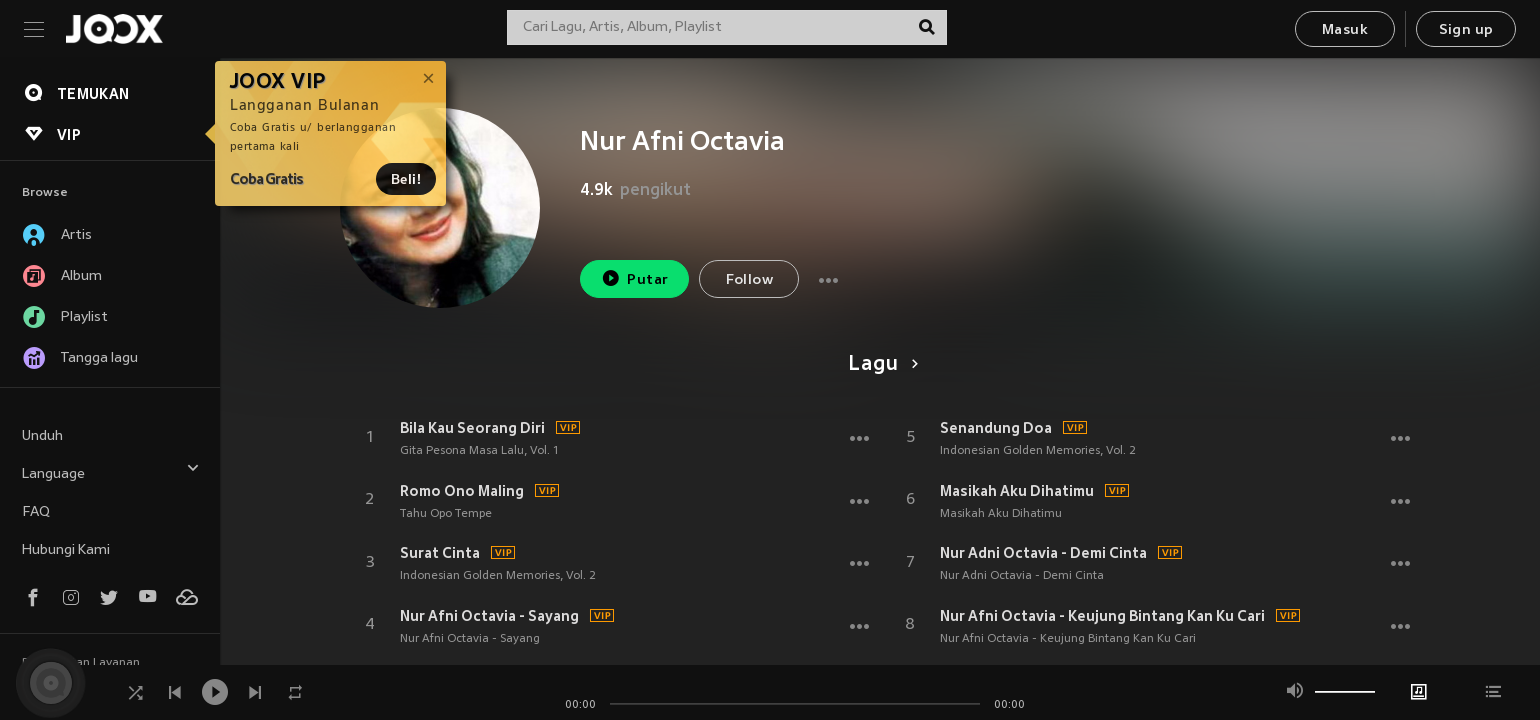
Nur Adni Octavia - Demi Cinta (1043, 553)
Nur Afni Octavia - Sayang (489, 616)
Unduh (42, 436)
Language (111, 471)
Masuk (1345, 30)
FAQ (36, 512)
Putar (635, 278)
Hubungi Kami (66, 550)
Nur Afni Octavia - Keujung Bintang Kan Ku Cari (1102, 616)
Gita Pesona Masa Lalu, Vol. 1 (479, 451)
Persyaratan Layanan (81, 663)
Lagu (879, 365)
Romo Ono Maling (462, 491)
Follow (749, 280)
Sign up (1466, 30)
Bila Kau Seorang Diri (472, 428)
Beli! (406, 179)
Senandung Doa (996, 428)
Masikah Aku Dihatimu (1017, 491)
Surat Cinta (440, 553)
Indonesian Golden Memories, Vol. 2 (498, 576)
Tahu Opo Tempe (446, 514)
